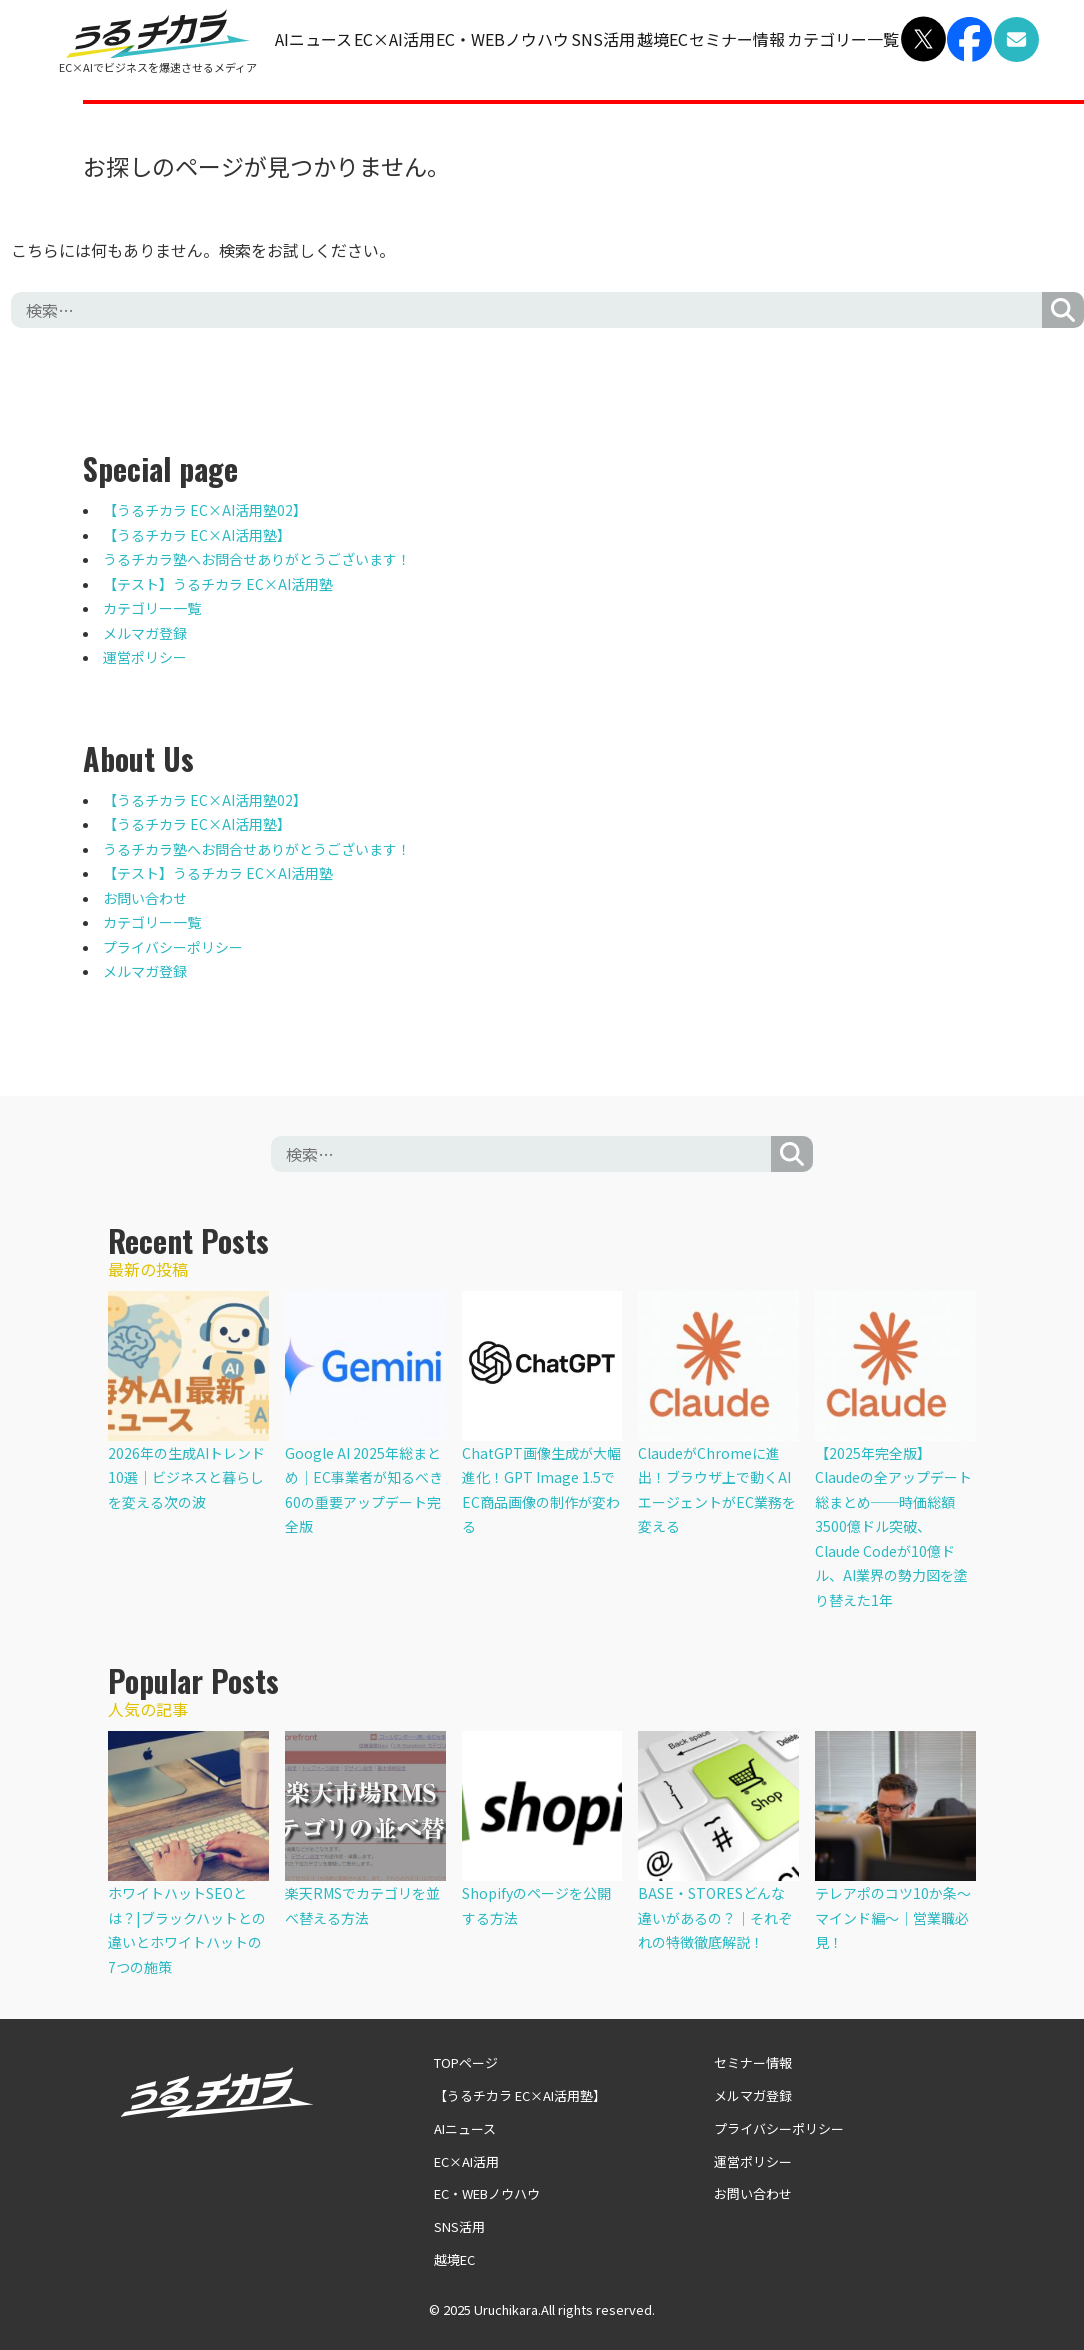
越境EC (662, 39)
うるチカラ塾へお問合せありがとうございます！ (257, 559)
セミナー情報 (737, 39)
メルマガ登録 (145, 633)
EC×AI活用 (394, 39)
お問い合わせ (145, 898)
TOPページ (466, 2062)
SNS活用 (603, 39)
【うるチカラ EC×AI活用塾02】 (205, 510)
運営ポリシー (145, 657)
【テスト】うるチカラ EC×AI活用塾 (218, 584)
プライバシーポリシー (173, 947)
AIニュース (313, 39)
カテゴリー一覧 (843, 39)
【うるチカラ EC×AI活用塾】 (197, 535)
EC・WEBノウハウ (502, 39)
